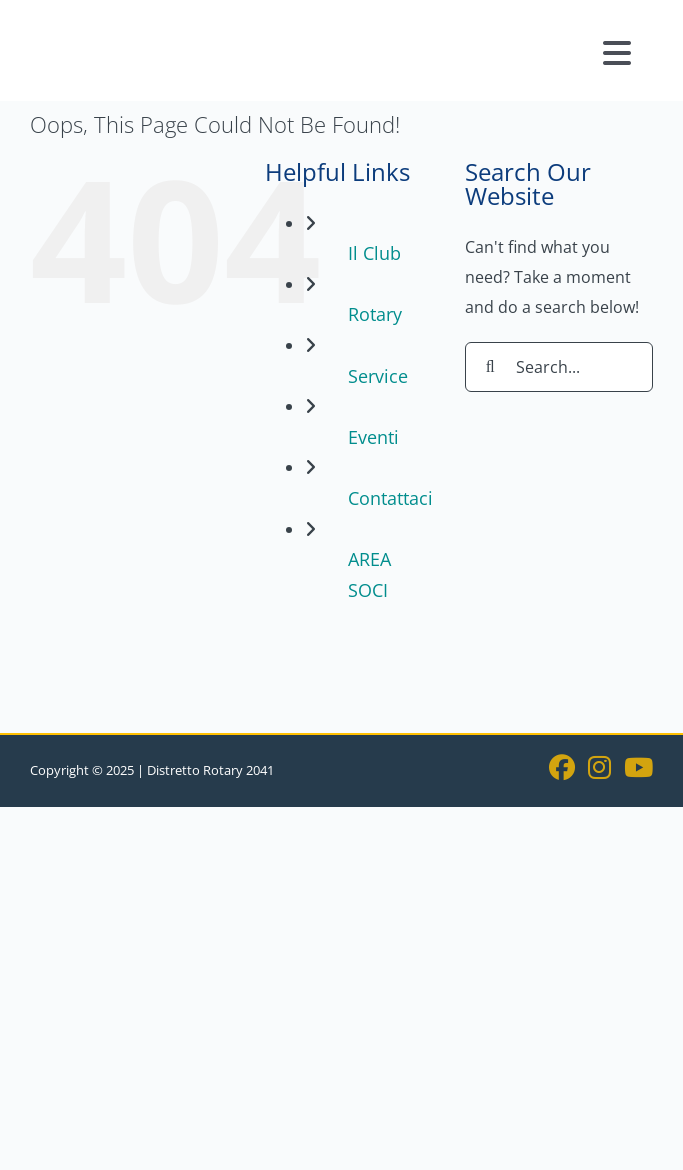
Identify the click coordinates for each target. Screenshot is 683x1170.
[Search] (490, 367)
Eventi (373, 437)
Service (378, 376)
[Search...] (559, 367)
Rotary (375, 314)
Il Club (374, 253)
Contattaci (390, 498)
